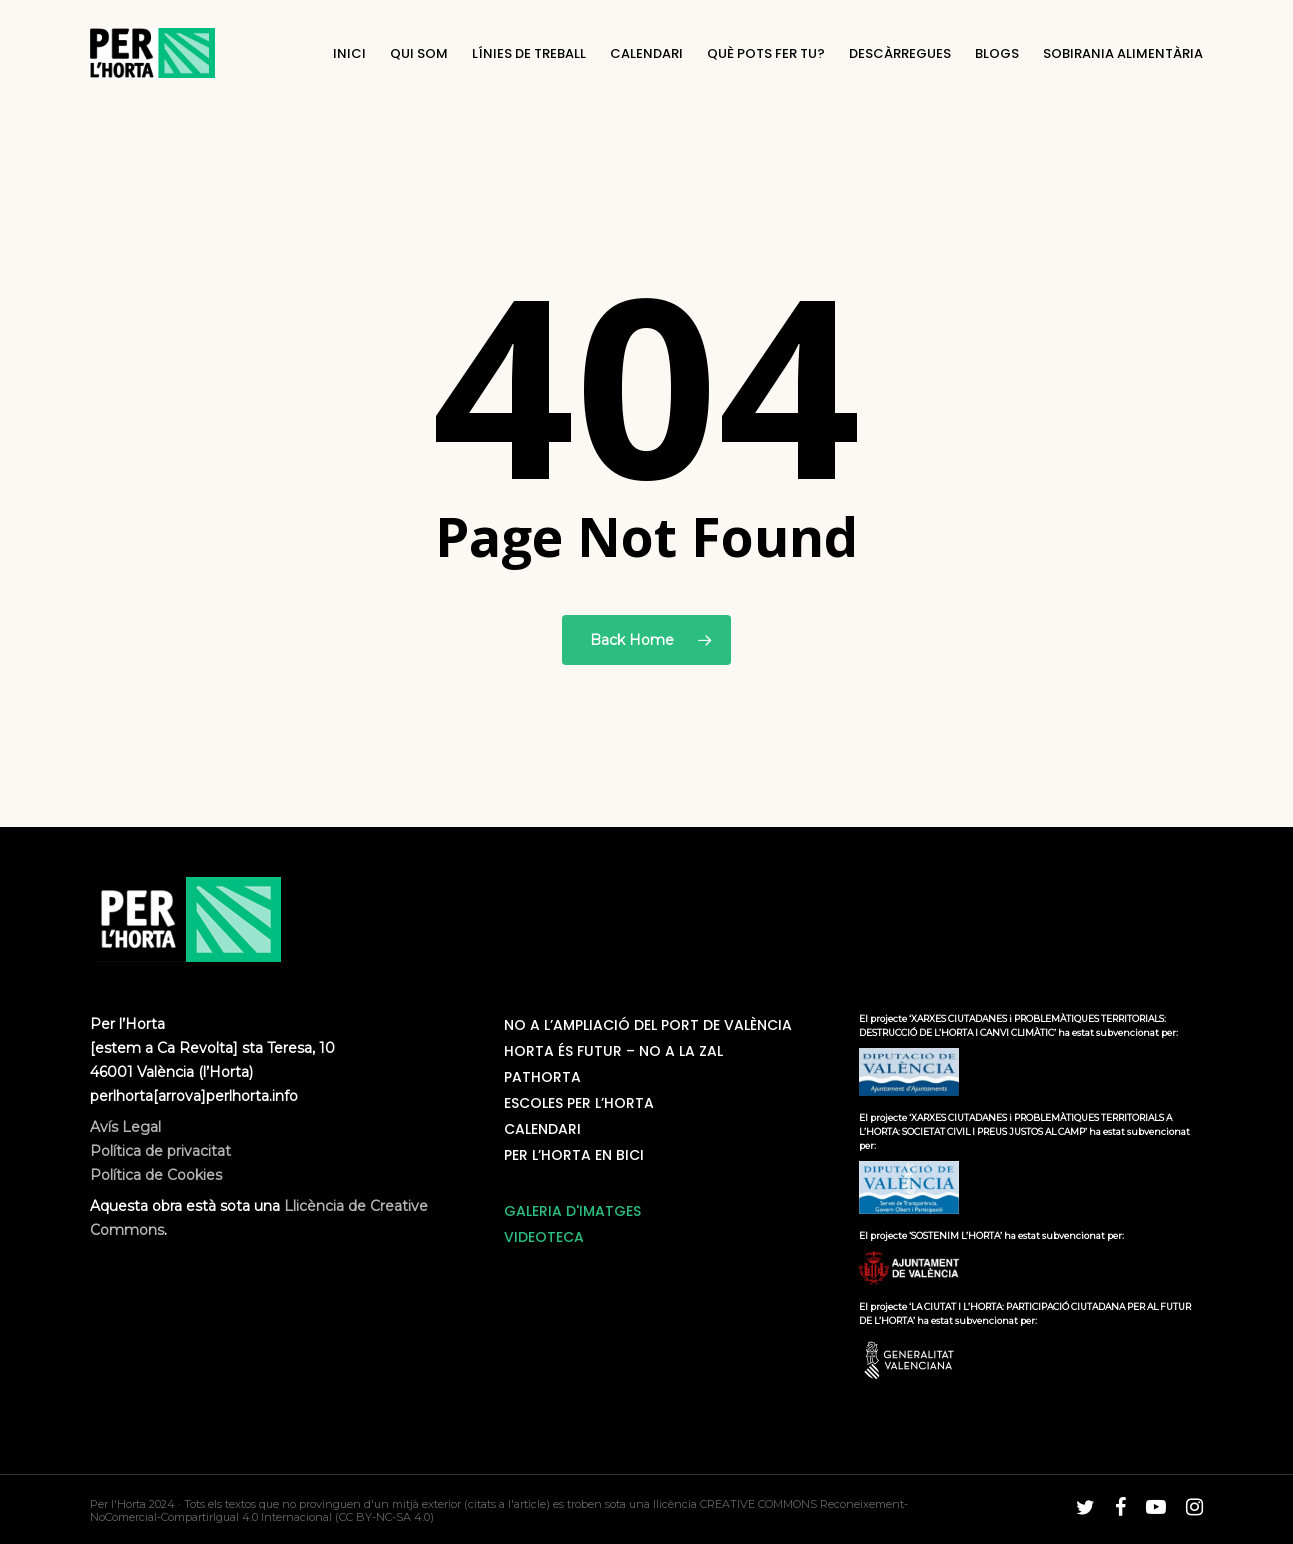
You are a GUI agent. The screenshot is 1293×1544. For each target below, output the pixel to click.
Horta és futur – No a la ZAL (613, 1051)
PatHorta (542, 1077)
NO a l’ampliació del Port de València (648, 1025)
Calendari (542, 1129)
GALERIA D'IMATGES (572, 1211)
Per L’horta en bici (574, 1155)
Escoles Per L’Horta (579, 1103)
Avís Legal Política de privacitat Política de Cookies (160, 1151)
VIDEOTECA (544, 1237)
